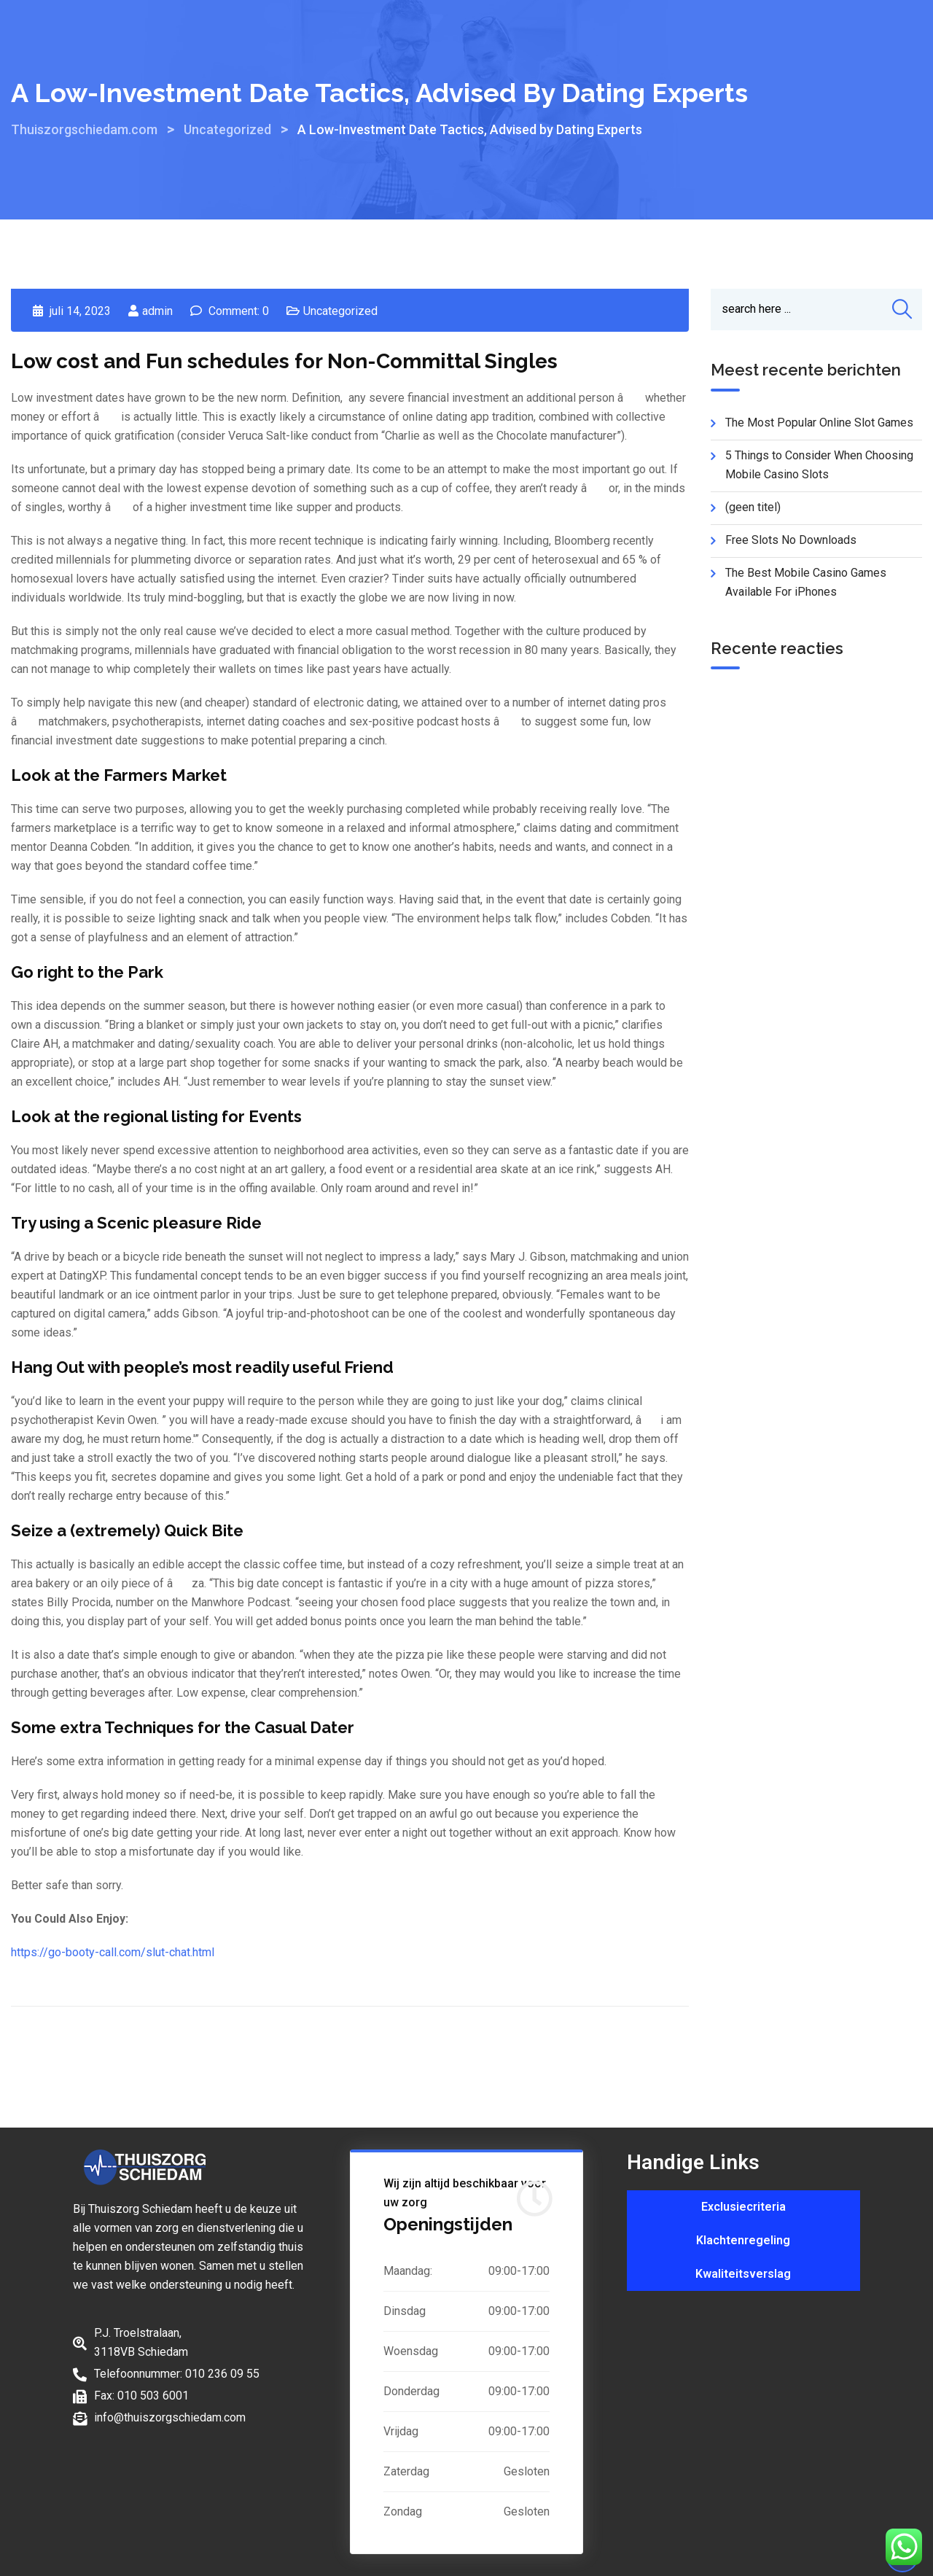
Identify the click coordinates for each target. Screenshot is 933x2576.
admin (157, 311)
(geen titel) (753, 507)
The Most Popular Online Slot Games (819, 422)
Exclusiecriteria (743, 2207)
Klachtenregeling (743, 2240)
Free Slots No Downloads (790, 540)
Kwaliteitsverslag (743, 2274)
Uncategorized (340, 311)
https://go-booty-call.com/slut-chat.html (112, 1952)
